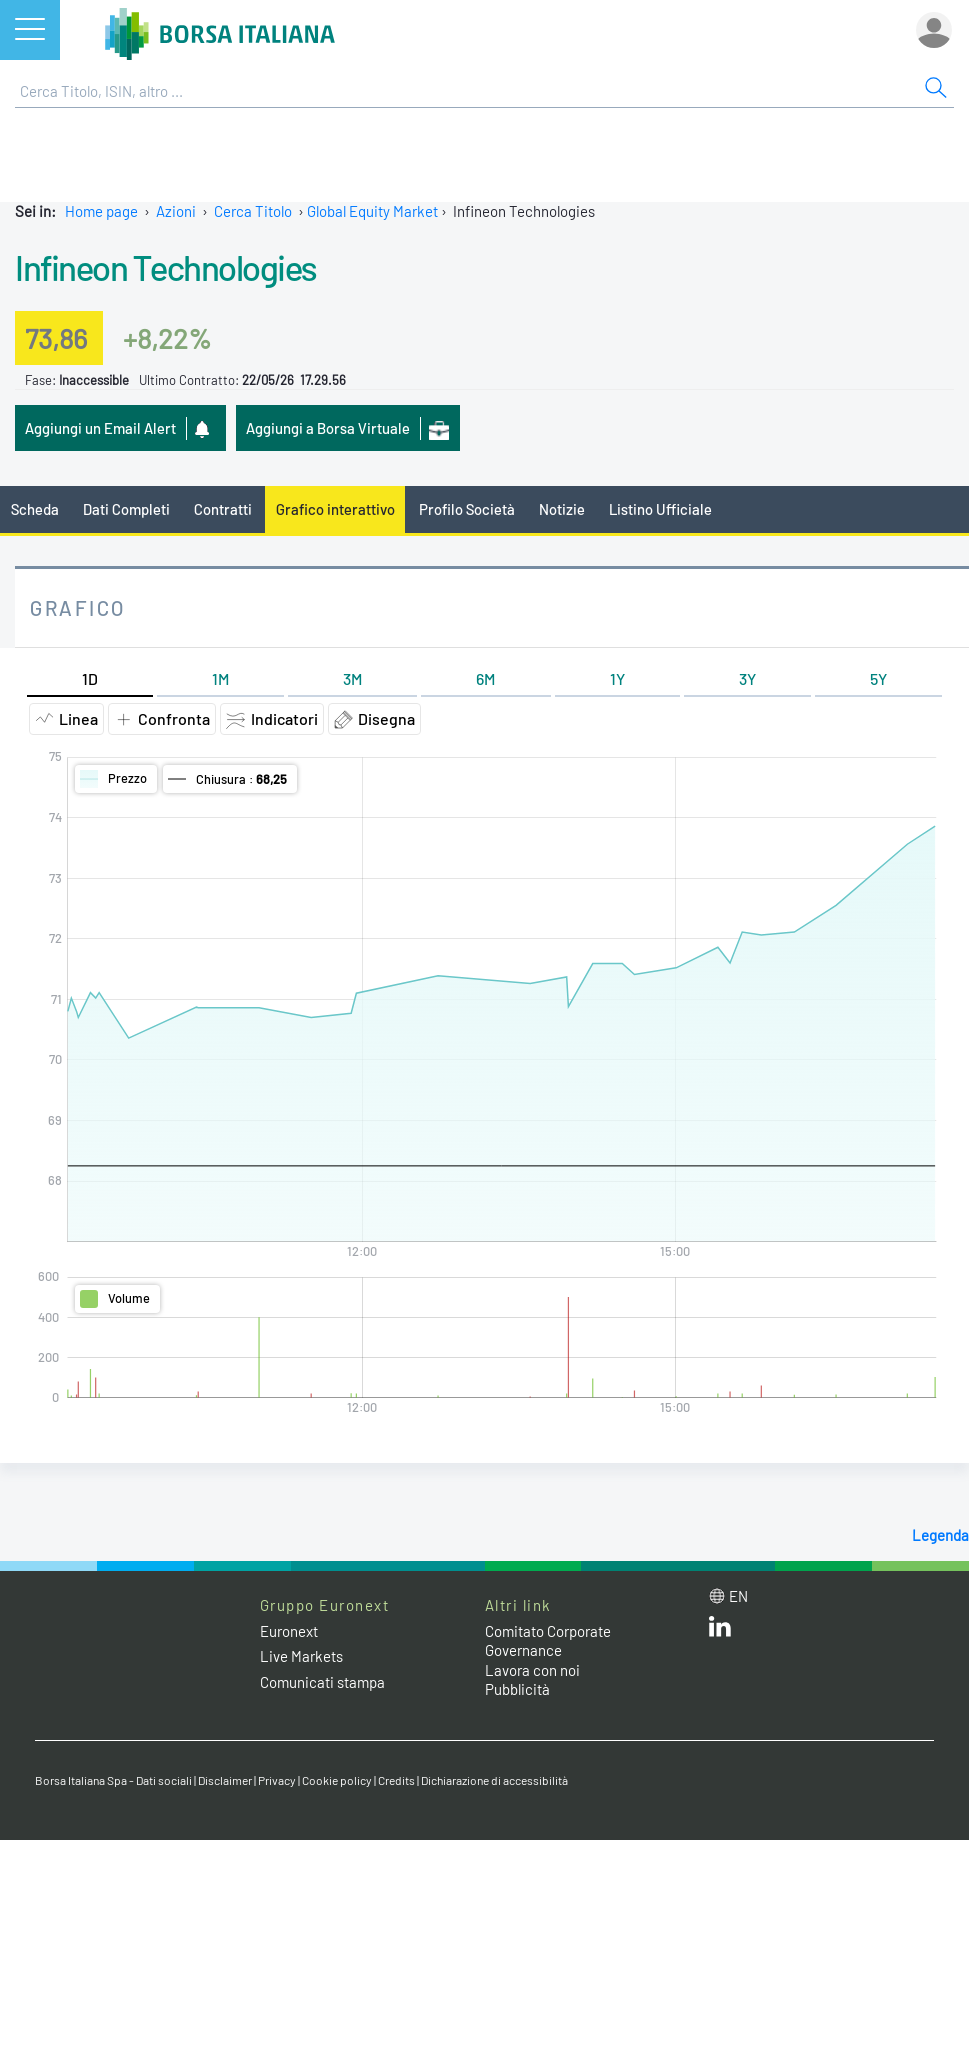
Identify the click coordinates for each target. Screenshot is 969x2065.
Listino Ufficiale (660, 509)
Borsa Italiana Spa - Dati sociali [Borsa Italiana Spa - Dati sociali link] (113, 1780)
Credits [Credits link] (396, 1780)
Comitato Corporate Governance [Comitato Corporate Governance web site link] (548, 1641)
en (738, 1596)
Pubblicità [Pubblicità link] (517, 1689)
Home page (101, 211)
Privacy (277, 1780)
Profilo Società (467, 509)
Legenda (940, 1535)
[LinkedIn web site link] (720, 1631)
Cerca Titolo (253, 211)
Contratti (223, 509)
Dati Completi (126, 509)
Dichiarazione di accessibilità (494, 1780)
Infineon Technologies (166, 267)
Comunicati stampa (322, 1682)
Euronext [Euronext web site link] (289, 1631)
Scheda (35, 509)
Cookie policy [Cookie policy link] (337, 1780)
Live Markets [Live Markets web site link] (301, 1656)
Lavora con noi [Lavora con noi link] (532, 1670)
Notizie (562, 509)
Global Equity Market (372, 211)
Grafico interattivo (335, 509)
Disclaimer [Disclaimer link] (225, 1780)
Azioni (176, 211)
